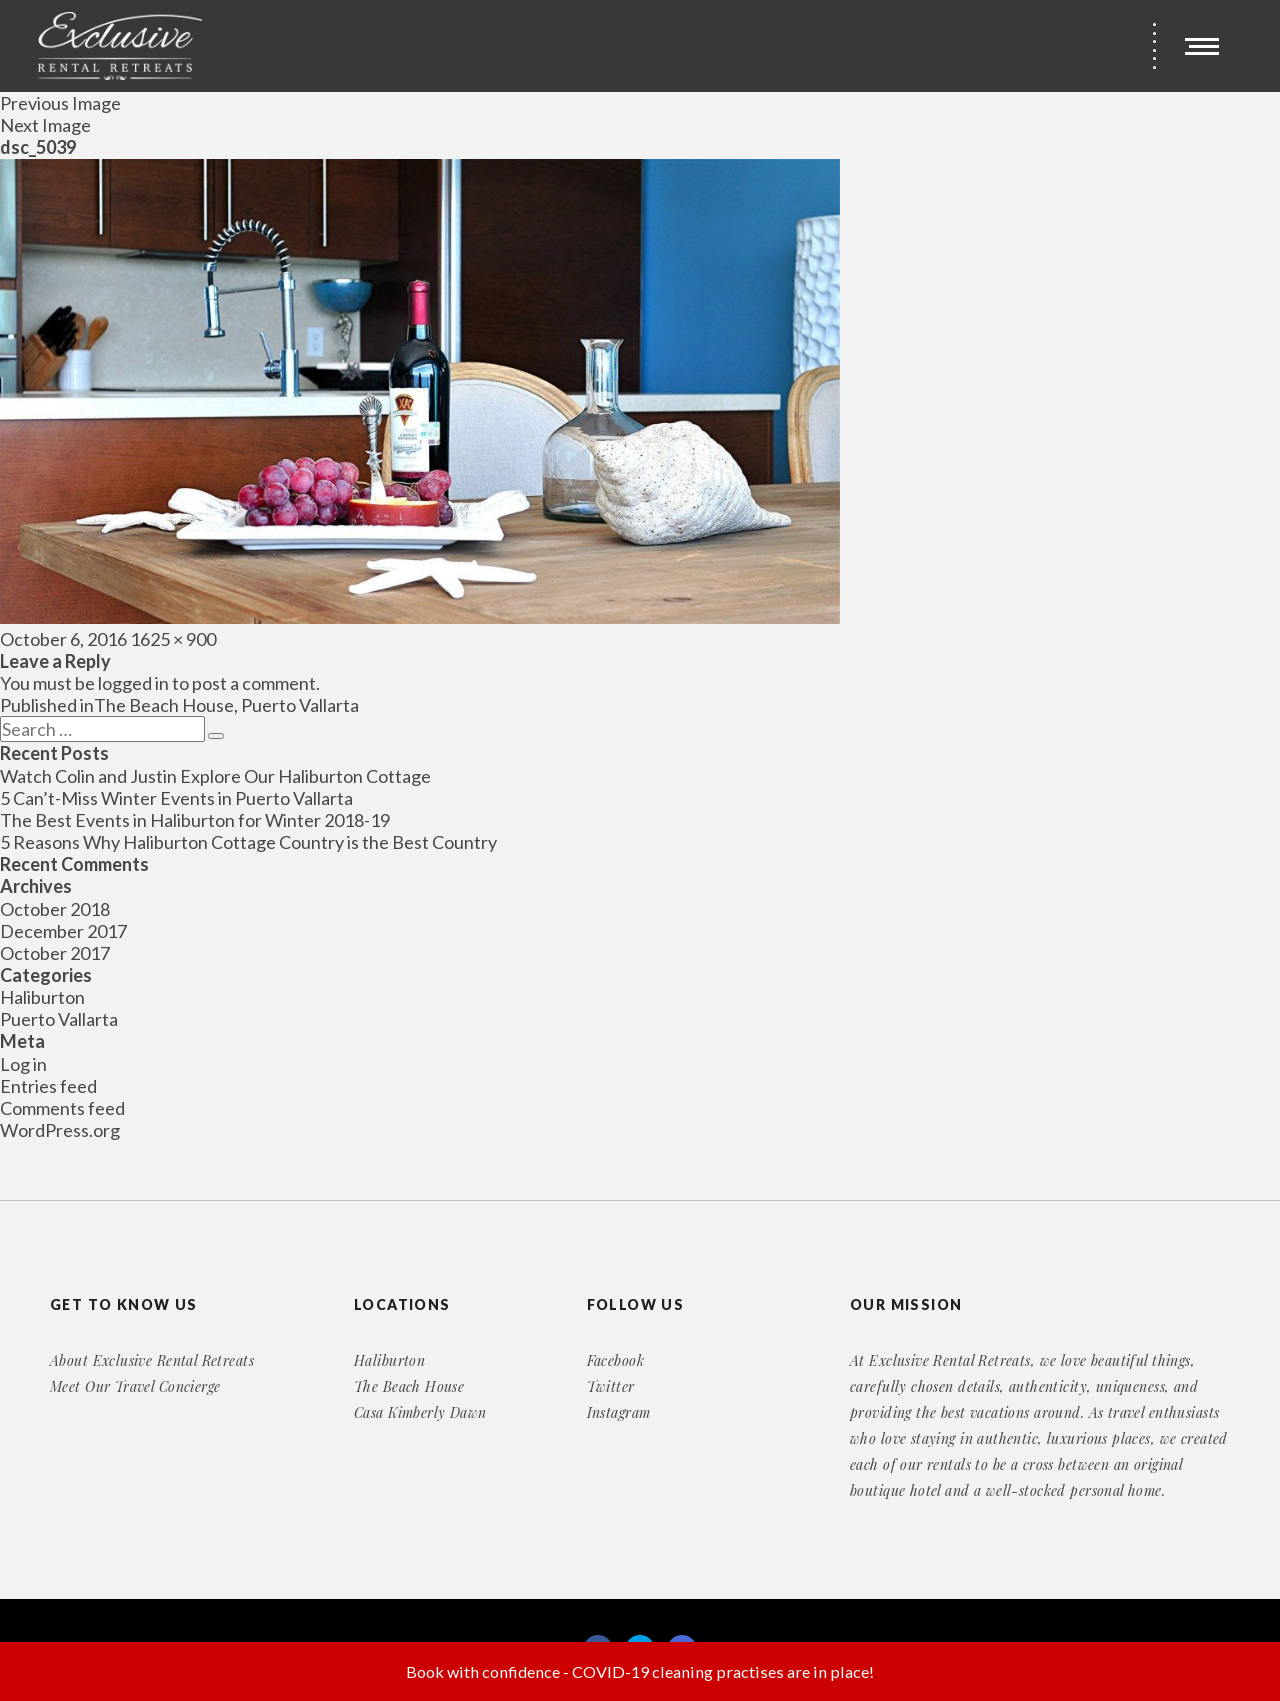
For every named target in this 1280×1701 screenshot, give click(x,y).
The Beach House (409, 1386)
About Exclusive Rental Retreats (152, 1360)
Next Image (45, 125)
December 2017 (63, 931)
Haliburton (42, 997)
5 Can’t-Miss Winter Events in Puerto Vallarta (176, 798)
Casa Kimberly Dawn (420, 1412)
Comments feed (62, 1108)
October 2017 (55, 953)
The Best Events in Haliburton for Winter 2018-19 (195, 820)
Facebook (615, 1360)
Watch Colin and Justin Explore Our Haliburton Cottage (215, 776)
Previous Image (60, 103)
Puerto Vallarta (59, 1019)
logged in (133, 683)
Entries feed (48, 1086)
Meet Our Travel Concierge (135, 1386)
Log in (23, 1064)
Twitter (611, 1386)
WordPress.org (60, 1130)
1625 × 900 (173, 639)
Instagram (619, 1412)
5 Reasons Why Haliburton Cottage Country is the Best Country (248, 842)
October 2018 (55, 909)
